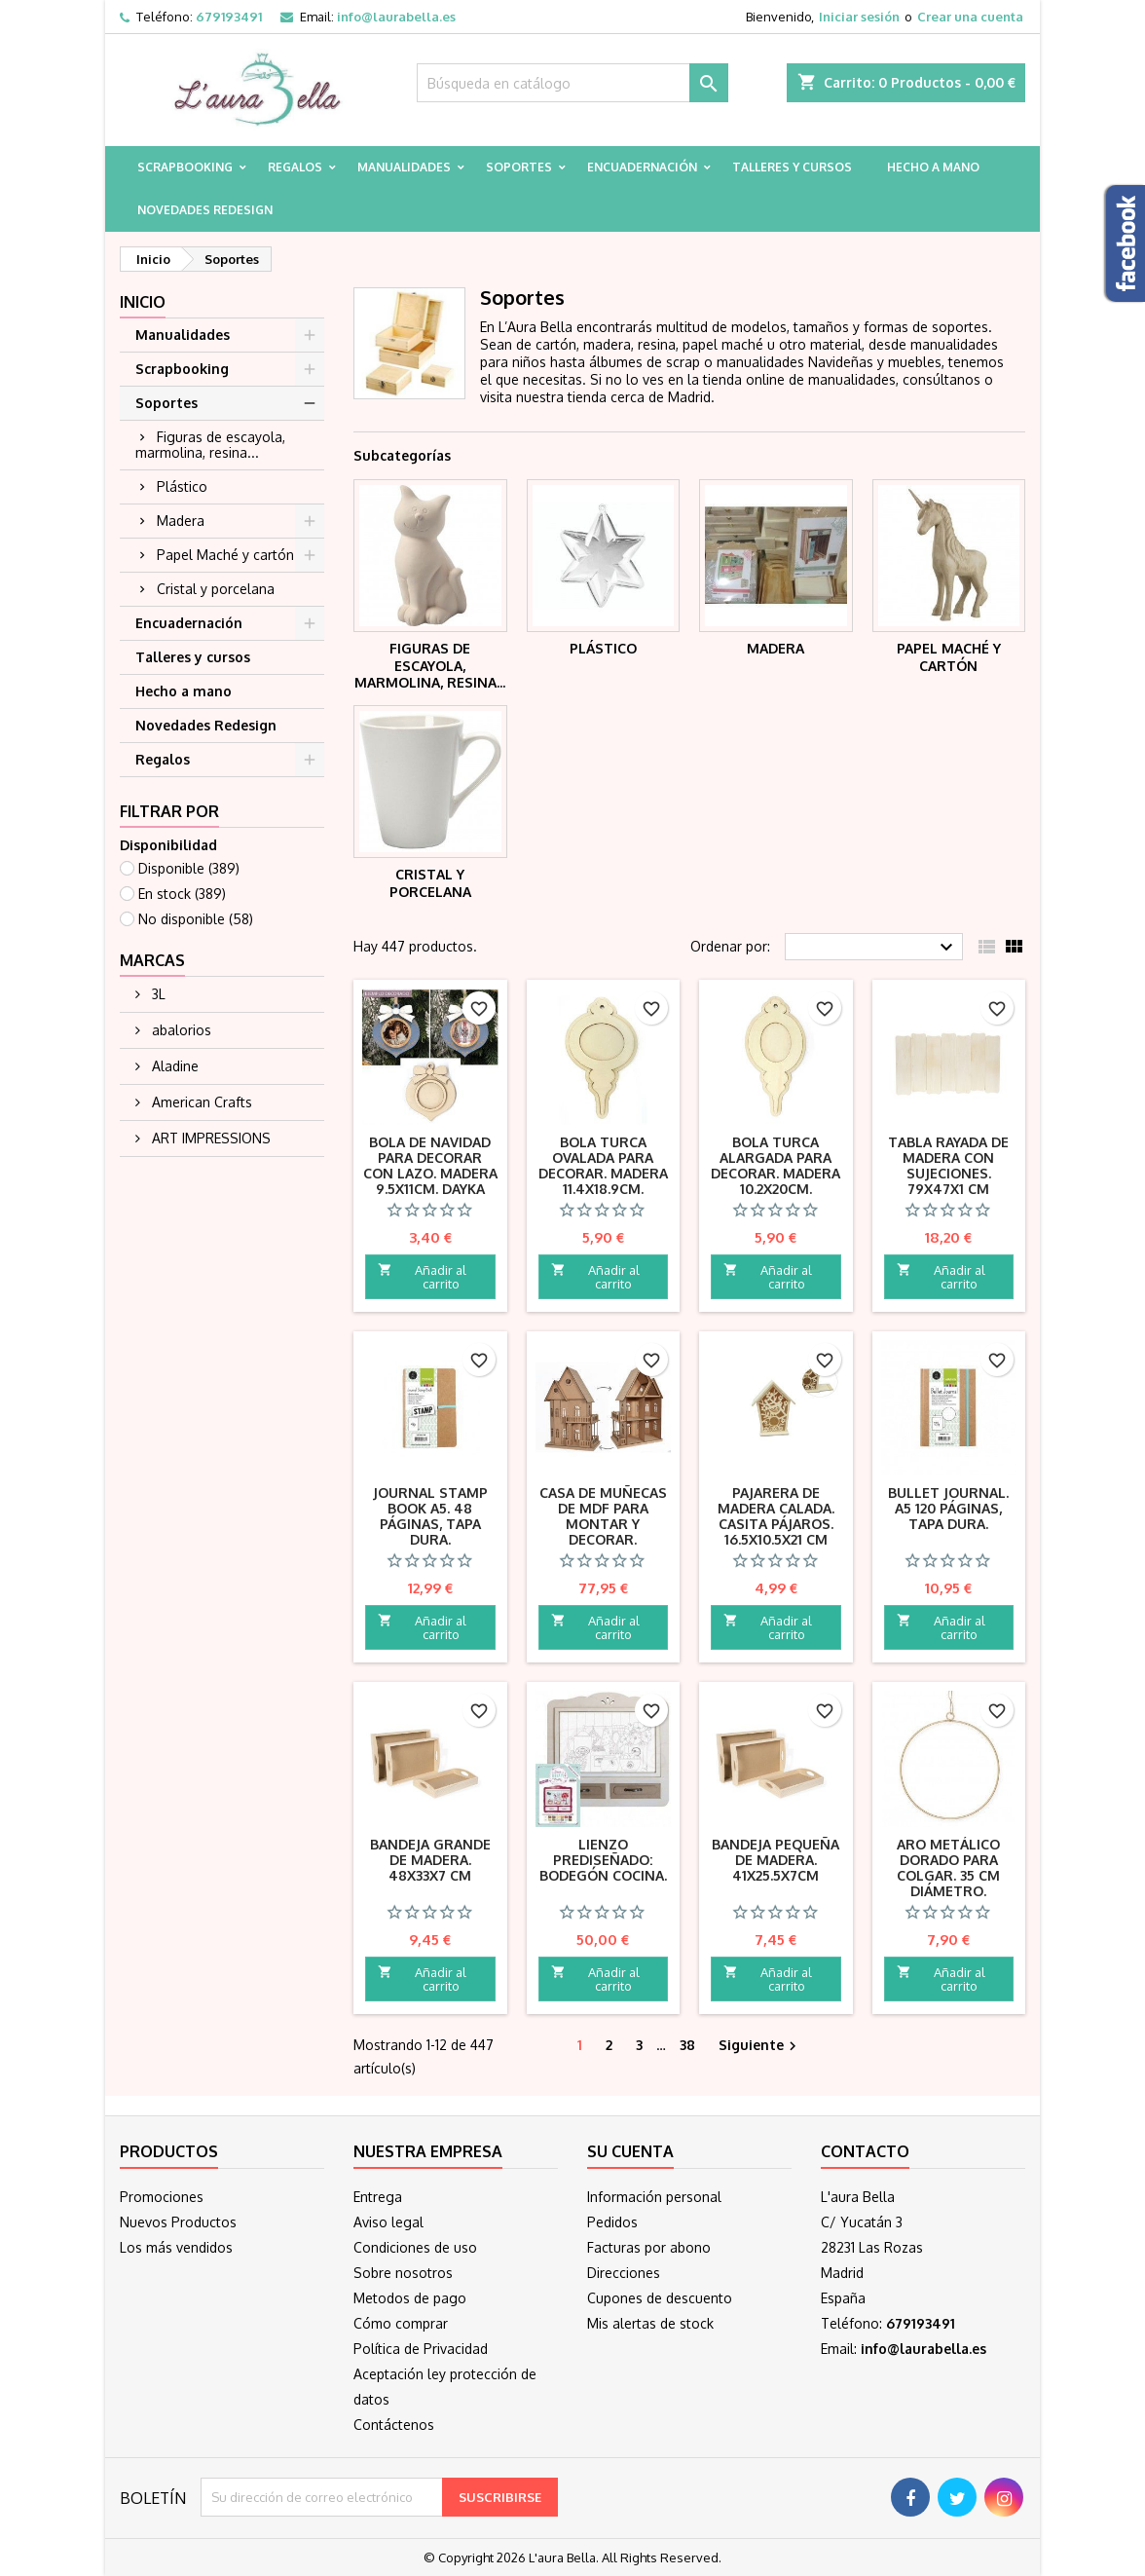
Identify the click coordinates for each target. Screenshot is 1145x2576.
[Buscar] (572, 82)
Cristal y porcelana (216, 588)
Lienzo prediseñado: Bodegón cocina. (603, 1860)
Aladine (173, 1066)
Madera (180, 520)
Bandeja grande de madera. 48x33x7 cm (430, 1860)
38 (687, 2044)
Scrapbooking (185, 167)
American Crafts (200, 1102)
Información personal (654, 2196)
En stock (182, 893)
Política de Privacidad (420, 2348)
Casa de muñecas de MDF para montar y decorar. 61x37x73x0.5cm (603, 1523)
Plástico (182, 486)
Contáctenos (393, 2424)
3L (157, 994)
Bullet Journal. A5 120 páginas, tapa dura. (948, 1508)
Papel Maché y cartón (225, 554)
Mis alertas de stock (650, 2323)
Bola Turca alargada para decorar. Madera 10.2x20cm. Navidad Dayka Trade (775, 1181)
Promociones (161, 2196)
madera (607, 344)
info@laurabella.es (396, 16)
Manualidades (404, 167)
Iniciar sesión (859, 16)
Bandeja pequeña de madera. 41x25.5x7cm (775, 1860)
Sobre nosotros (403, 2272)
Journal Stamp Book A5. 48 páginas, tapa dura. (430, 1516)
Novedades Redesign (205, 210)
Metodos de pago (409, 2298)
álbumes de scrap (644, 362)
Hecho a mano (933, 167)
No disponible (195, 919)
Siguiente (760, 2045)
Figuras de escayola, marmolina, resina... (210, 445)
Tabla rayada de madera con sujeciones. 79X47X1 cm (948, 1165)
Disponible (189, 868)
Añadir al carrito (422, 1276)
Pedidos (612, 2222)
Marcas (152, 960)
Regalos (295, 167)
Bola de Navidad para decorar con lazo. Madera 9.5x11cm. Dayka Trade (430, 1173)
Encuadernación (642, 167)
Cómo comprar (400, 2323)
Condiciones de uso (415, 2247)
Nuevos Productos (178, 2222)
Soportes (519, 167)
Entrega (377, 2196)
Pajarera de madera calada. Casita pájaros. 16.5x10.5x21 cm (776, 1516)
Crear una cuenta (970, 16)
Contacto (865, 2151)
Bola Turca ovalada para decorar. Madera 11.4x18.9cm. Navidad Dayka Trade (603, 1181)
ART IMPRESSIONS (209, 1138)
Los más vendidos (176, 2247)
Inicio (143, 302)
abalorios (179, 1030)
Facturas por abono (649, 2247)
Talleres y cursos (792, 167)
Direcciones (623, 2272)
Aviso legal (388, 2222)
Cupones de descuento (659, 2298)
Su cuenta (630, 2151)
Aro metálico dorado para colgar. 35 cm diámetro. (948, 1867)
